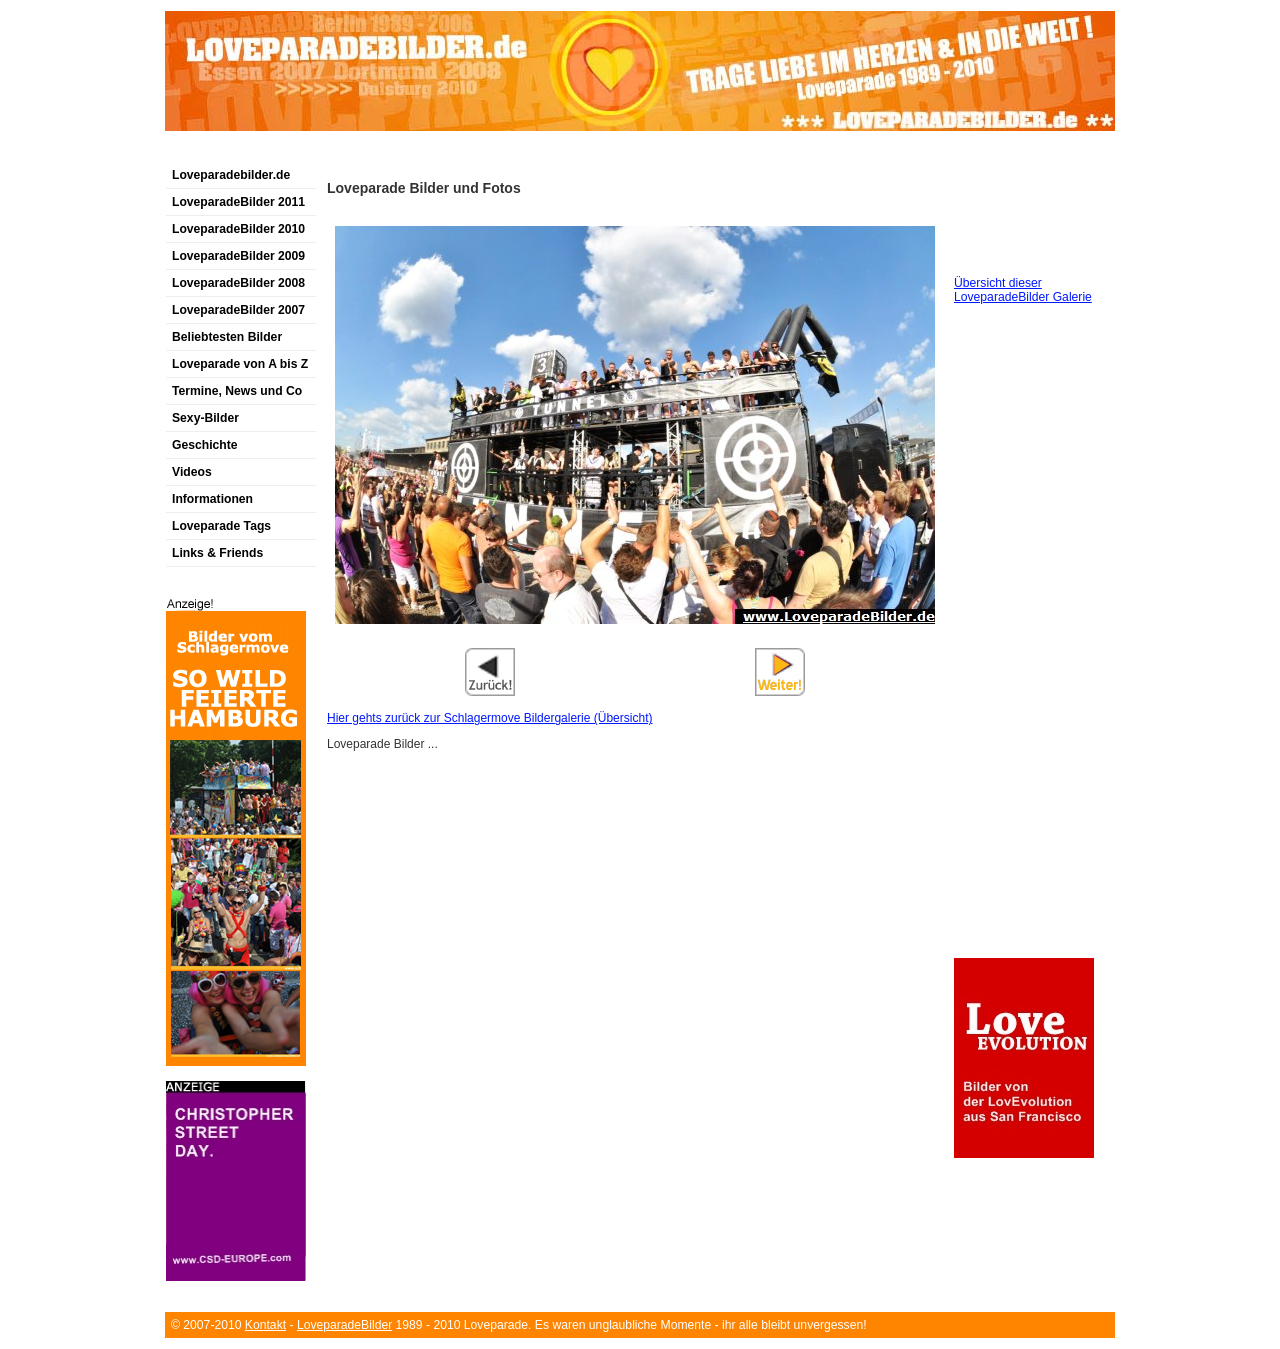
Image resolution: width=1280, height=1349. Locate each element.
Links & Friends (217, 553)
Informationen (212, 499)
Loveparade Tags (221, 526)
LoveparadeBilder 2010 (238, 229)
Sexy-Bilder (205, 418)
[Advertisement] (399, 153)
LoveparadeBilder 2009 (238, 256)
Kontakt (265, 1325)
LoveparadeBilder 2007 (238, 310)
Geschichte (205, 445)
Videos (192, 472)
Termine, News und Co (237, 391)
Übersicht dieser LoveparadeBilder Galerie (1023, 290)
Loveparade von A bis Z (240, 364)
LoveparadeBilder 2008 (238, 283)
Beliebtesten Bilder (227, 337)
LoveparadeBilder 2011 (238, 202)
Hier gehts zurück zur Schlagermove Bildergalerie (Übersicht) (489, 718)
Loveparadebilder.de (231, 175)
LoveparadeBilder (344, 1325)
